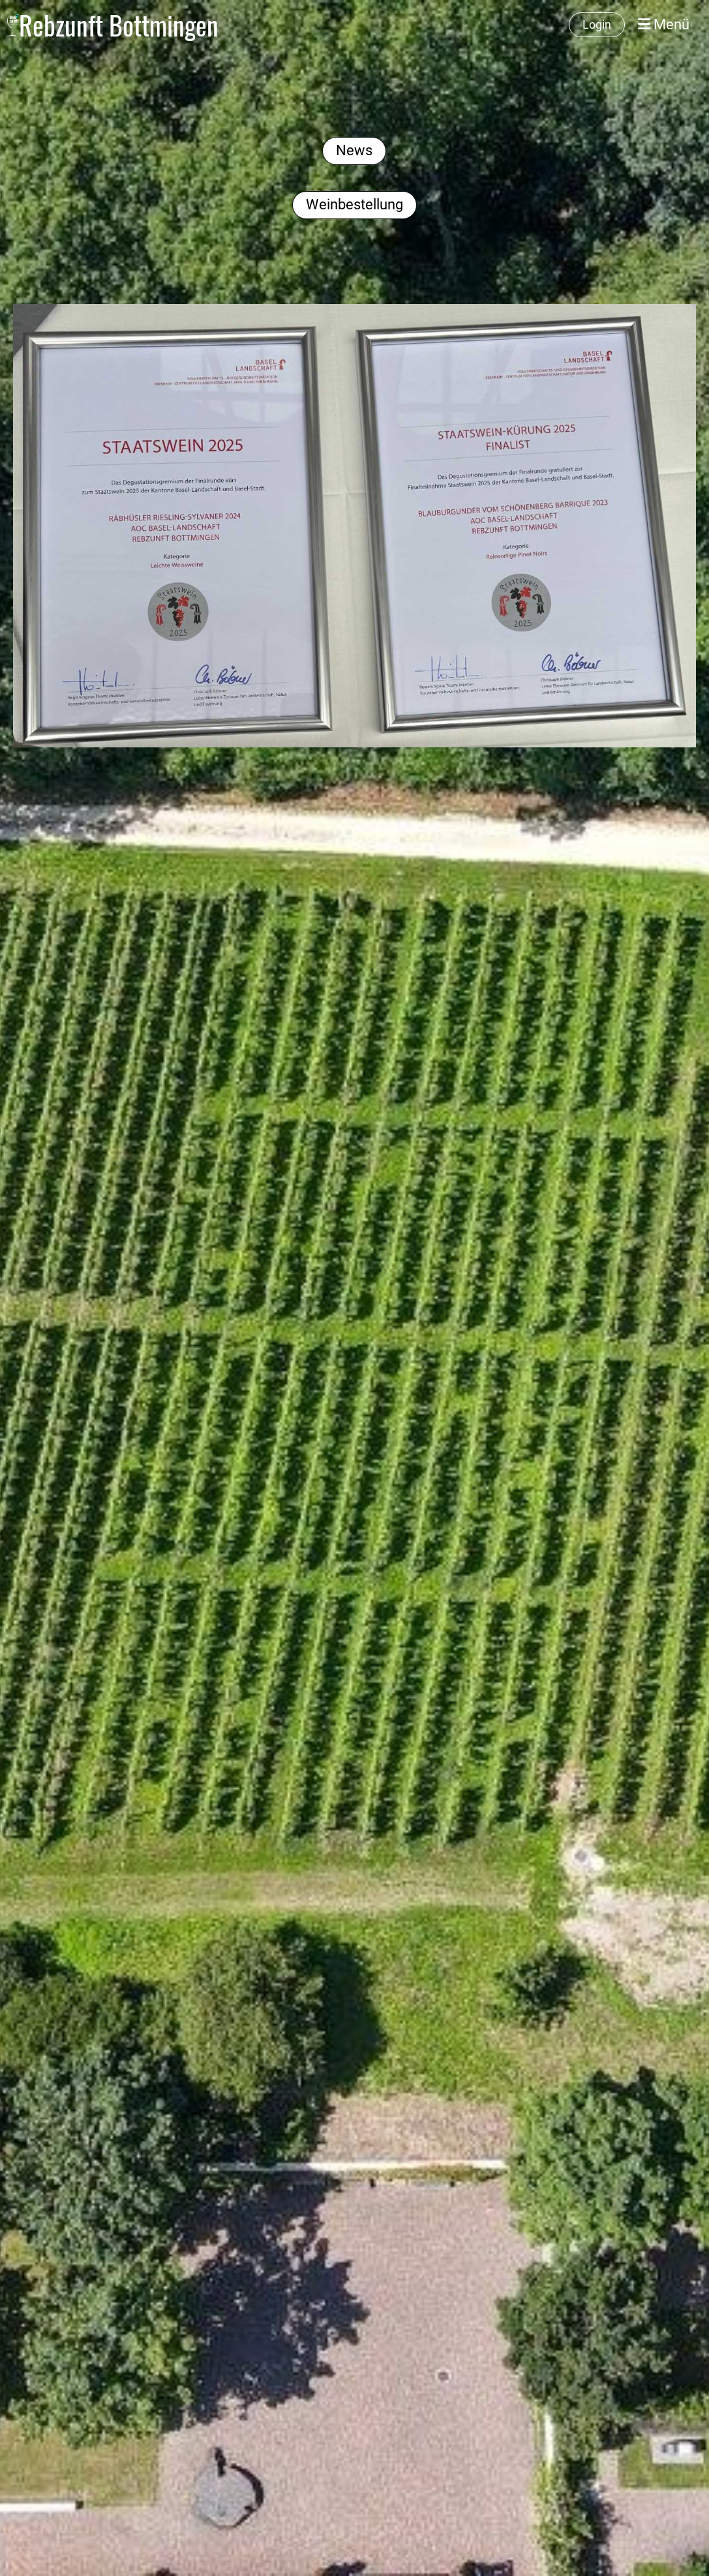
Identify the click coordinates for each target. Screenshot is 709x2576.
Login (596, 24)
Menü (663, 24)
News (354, 150)
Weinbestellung (354, 204)
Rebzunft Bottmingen (119, 25)
